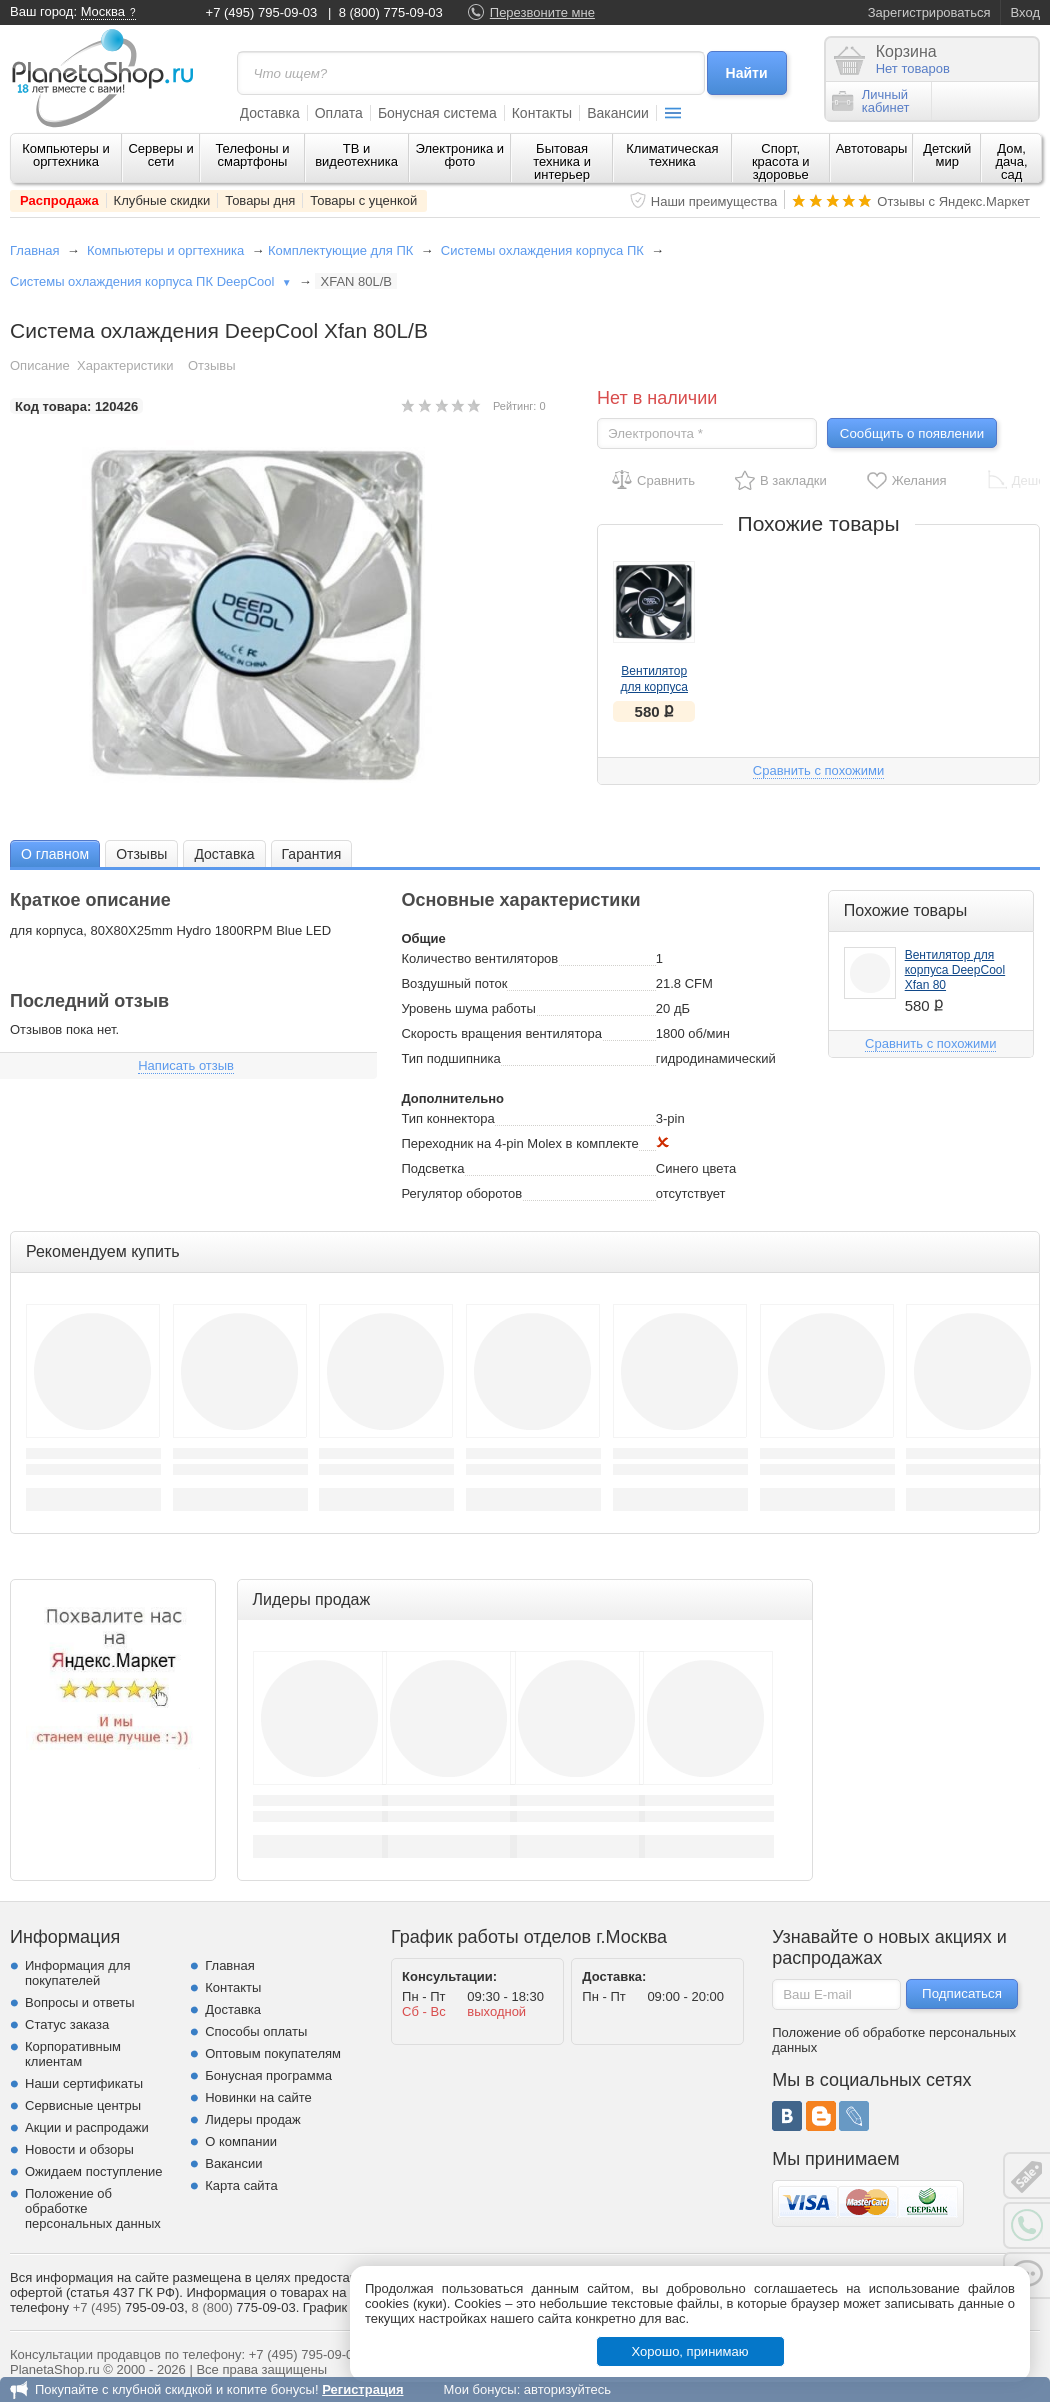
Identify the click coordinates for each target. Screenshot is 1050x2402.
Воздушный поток (454, 983)
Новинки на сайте (258, 2097)
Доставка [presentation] (224, 854)
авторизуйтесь (567, 2389)
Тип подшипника (450, 1058)
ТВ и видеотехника (356, 155)
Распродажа (59, 200)
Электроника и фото (460, 155)
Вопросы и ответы (79, 2002)
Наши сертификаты (84, 2083)
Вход (1025, 12)
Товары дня (260, 200)
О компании (241, 2141)
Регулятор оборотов (461, 1193)
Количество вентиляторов (479, 958)
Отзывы (212, 365)
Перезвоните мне (542, 12)
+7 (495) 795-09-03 (262, 12)
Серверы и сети (160, 155)
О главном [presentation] (55, 854)
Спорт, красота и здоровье (781, 161)
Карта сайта (241, 2185)
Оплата (339, 113)
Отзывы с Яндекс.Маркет (953, 201)
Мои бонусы (479, 2389)
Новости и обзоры (79, 2149)
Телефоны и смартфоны (252, 155)
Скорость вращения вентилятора (501, 1033)
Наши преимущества (714, 201)
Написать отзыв (186, 1065)
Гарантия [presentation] (312, 854)
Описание (40, 365)
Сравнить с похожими (818, 770)
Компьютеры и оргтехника (66, 155)
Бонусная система (437, 113)
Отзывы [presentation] (141, 854)
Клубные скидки (162, 200)
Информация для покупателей (77, 1973)
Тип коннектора (447, 1118)
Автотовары (872, 148)
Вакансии (618, 113)
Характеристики (125, 365)
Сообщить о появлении (912, 433)
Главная (34, 250)
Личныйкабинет (871, 101)
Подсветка (432, 1168)
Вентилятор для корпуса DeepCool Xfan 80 (955, 970)
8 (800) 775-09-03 (391, 12)
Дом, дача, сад (1012, 161)
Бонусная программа (268, 2075)
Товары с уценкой (363, 200)
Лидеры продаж (253, 2119)
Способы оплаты (256, 2031)
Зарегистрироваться (929, 12)
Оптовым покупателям (273, 2053)
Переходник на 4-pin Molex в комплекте (519, 1143)
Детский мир (947, 155)
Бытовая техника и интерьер (562, 161)
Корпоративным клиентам (73, 2054)
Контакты (542, 113)
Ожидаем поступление (94, 2171)
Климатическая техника (672, 155)
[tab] (55, 853)
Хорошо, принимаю (690, 2351)
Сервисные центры (83, 2105)
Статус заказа (67, 2024)
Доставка (270, 113)
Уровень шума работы (468, 1008)
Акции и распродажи (87, 2127)
